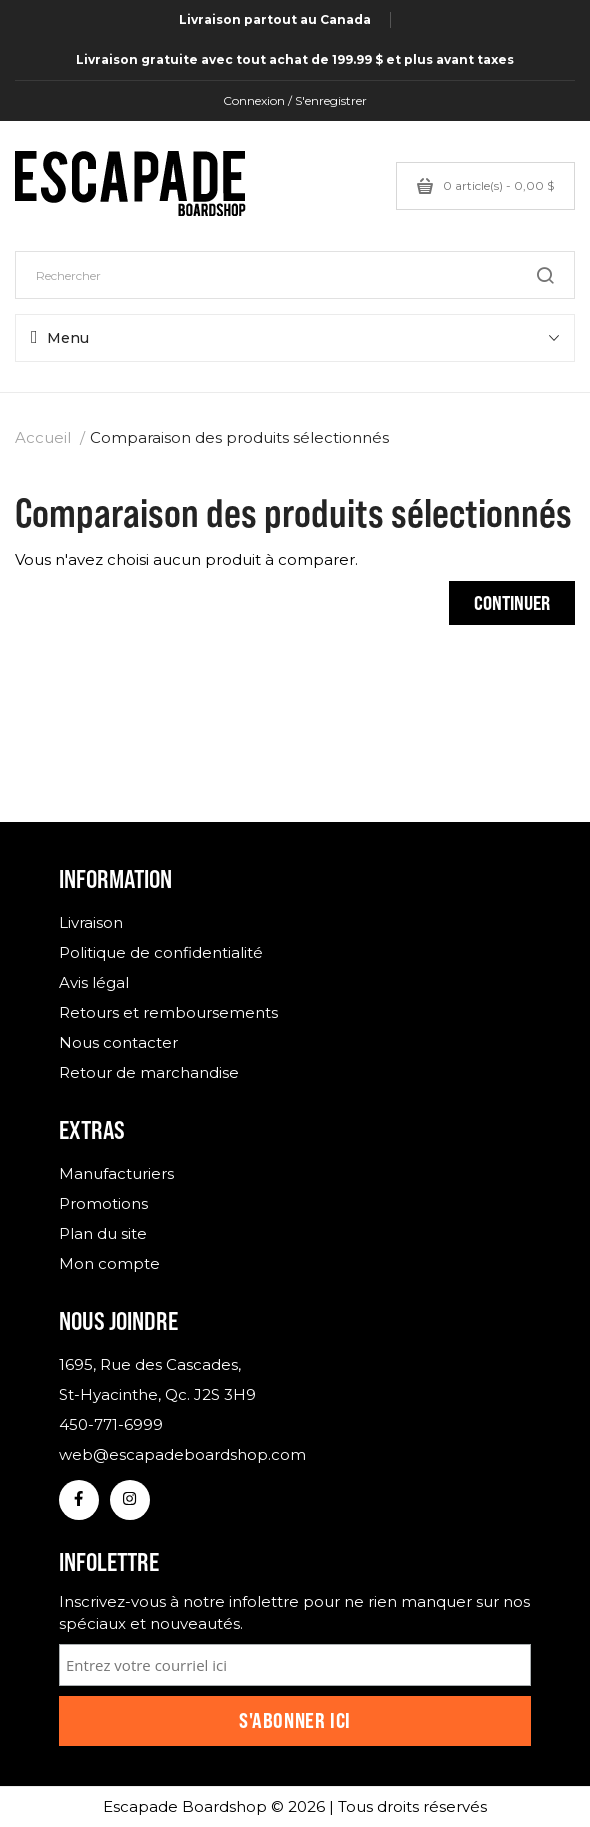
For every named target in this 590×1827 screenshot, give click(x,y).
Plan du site (103, 1233)
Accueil (43, 437)
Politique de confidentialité (161, 952)
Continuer (512, 602)
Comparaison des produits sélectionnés (239, 437)
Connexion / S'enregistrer (295, 100)
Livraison (91, 922)
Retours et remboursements (168, 1012)
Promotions (103, 1203)
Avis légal (94, 982)
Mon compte (109, 1263)
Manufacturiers (116, 1173)
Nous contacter (118, 1042)
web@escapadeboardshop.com (182, 1454)
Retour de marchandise (149, 1072)
